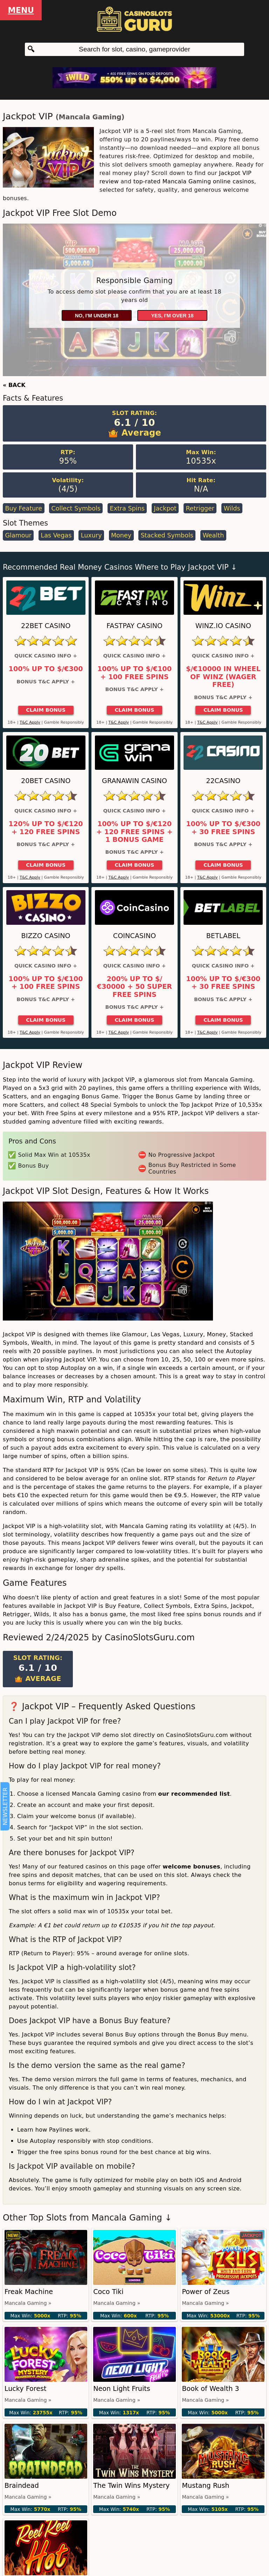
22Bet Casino (45, 626)
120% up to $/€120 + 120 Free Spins (46, 828)
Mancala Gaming (90, 117)
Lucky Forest (26, 2389)
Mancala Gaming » (28, 2303)
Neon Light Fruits (121, 2389)
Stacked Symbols (167, 535)
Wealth (213, 535)
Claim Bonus (45, 710)
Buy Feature (23, 508)
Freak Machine (29, 2292)
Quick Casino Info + (45, 656)
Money (121, 535)
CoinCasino (134, 936)
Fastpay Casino (134, 626)
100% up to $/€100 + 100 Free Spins (134, 673)
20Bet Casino (45, 781)
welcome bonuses (191, 1866)
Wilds (231, 508)
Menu (21, 10)
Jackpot (165, 508)
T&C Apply (30, 722)
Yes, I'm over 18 (172, 315)
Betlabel (223, 936)
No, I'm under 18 (96, 315)
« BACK (14, 385)
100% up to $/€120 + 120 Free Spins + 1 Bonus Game (134, 832)
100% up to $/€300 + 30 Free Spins (223, 828)
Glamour (18, 535)
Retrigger (200, 508)
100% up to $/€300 (46, 669)
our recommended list (194, 1793)
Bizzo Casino (45, 936)
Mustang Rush (205, 2486)
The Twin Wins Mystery (131, 2486)
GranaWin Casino (134, 781)
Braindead (22, 2486)
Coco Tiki (108, 2292)
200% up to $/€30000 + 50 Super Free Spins (134, 987)
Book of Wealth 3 (210, 2389)
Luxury (91, 535)
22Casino (223, 781)
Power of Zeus (205, 2292)
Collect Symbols (76, 508)
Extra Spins (127, 508)
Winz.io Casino (223, 626)
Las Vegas (56, 535)
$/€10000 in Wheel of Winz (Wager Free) (223, 677)
